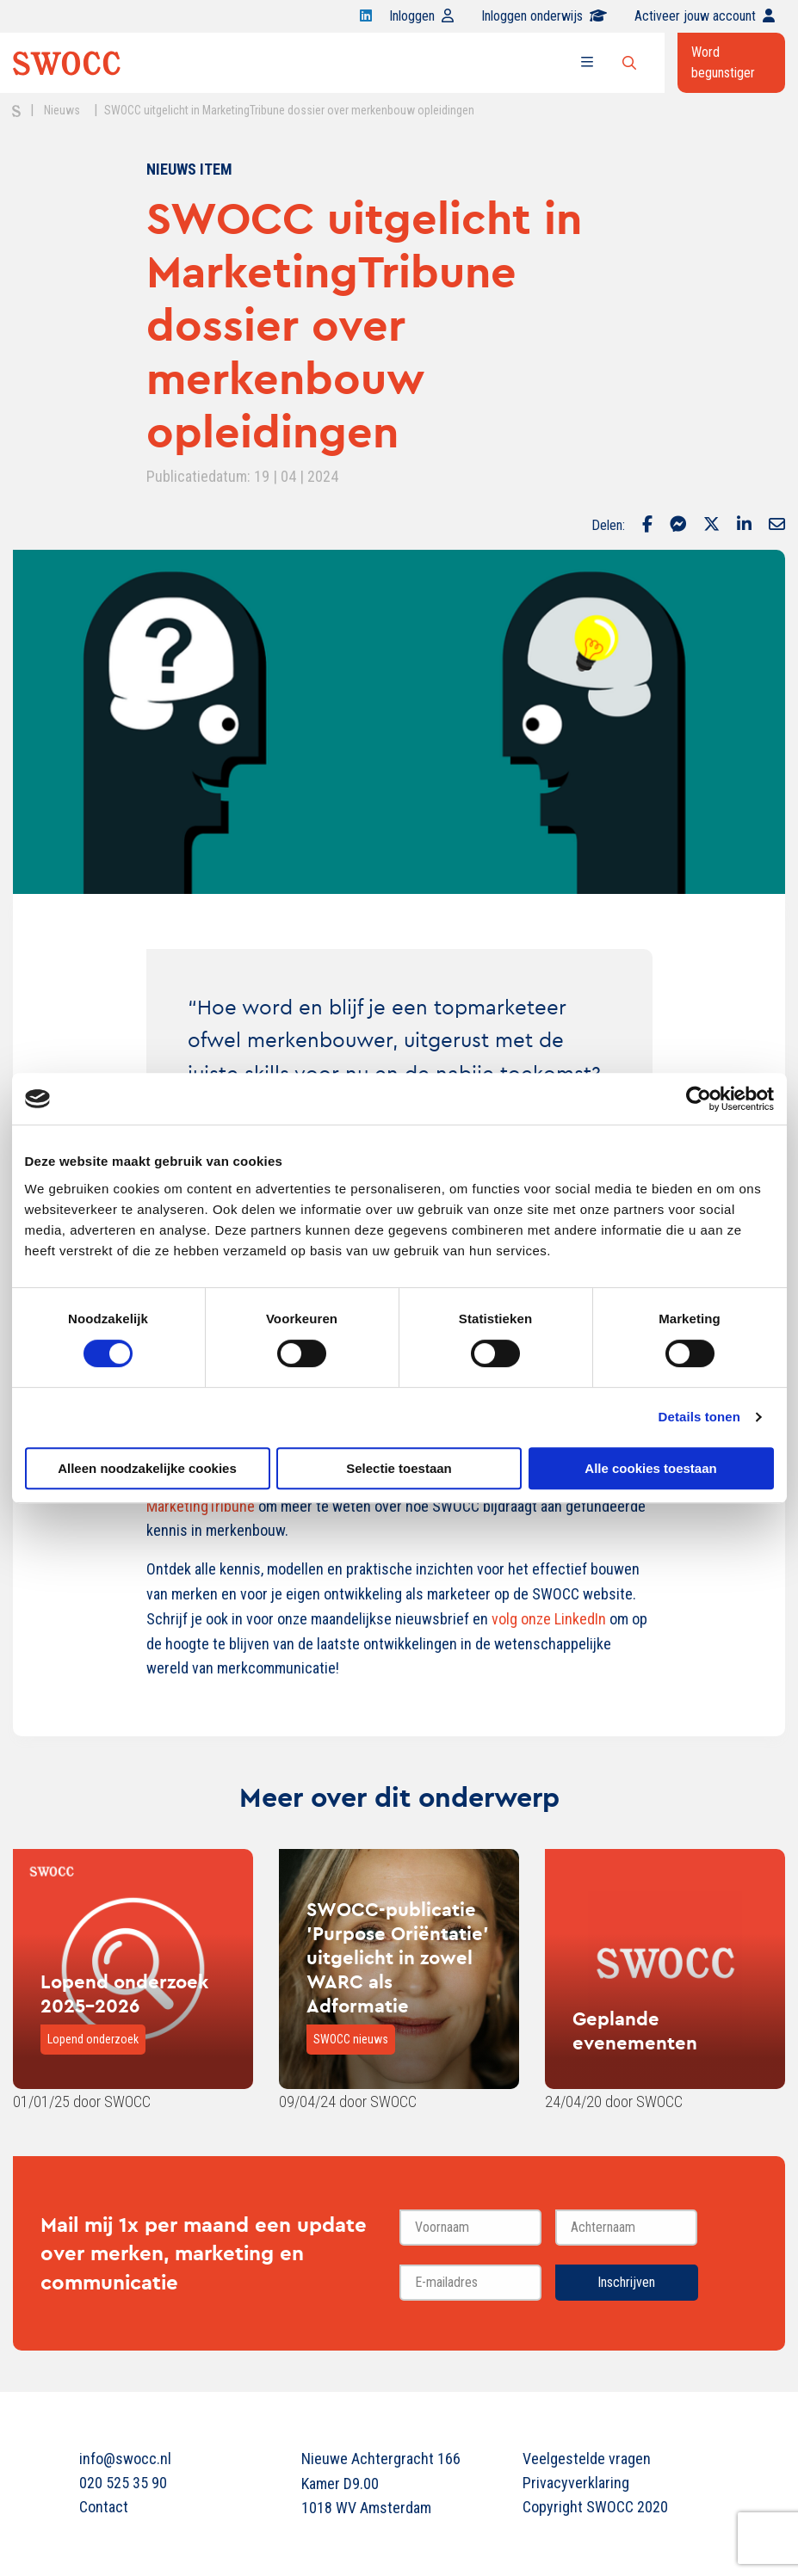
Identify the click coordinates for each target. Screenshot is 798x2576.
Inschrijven (626, 2282)
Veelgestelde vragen (587, 2459)
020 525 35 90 (123, 2483)
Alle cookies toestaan (650, 1468)
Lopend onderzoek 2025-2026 (124, 1993)
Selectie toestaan (399, 1468)
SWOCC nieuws (350, 2039)
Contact (103, 2507)
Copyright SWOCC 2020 (595, 2507)
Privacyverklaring (576, 2483)
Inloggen (421, 16)
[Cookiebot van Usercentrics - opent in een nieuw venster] (698, 1099)
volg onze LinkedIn (549, 1619)
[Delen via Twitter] (711, 525)
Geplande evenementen (634, 2030)
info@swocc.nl (125, 2459)
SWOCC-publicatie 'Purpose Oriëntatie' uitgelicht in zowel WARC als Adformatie (397, 1957)
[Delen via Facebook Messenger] (678, 525)
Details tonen (699, 1416)
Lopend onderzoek (93, 2039)
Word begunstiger (723, 62)
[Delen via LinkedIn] (744, 525)
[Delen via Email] (777, 525)
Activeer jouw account (704, 16)
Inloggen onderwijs (544, 16)
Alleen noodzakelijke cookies (147, 1468)
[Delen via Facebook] (647, 525)
